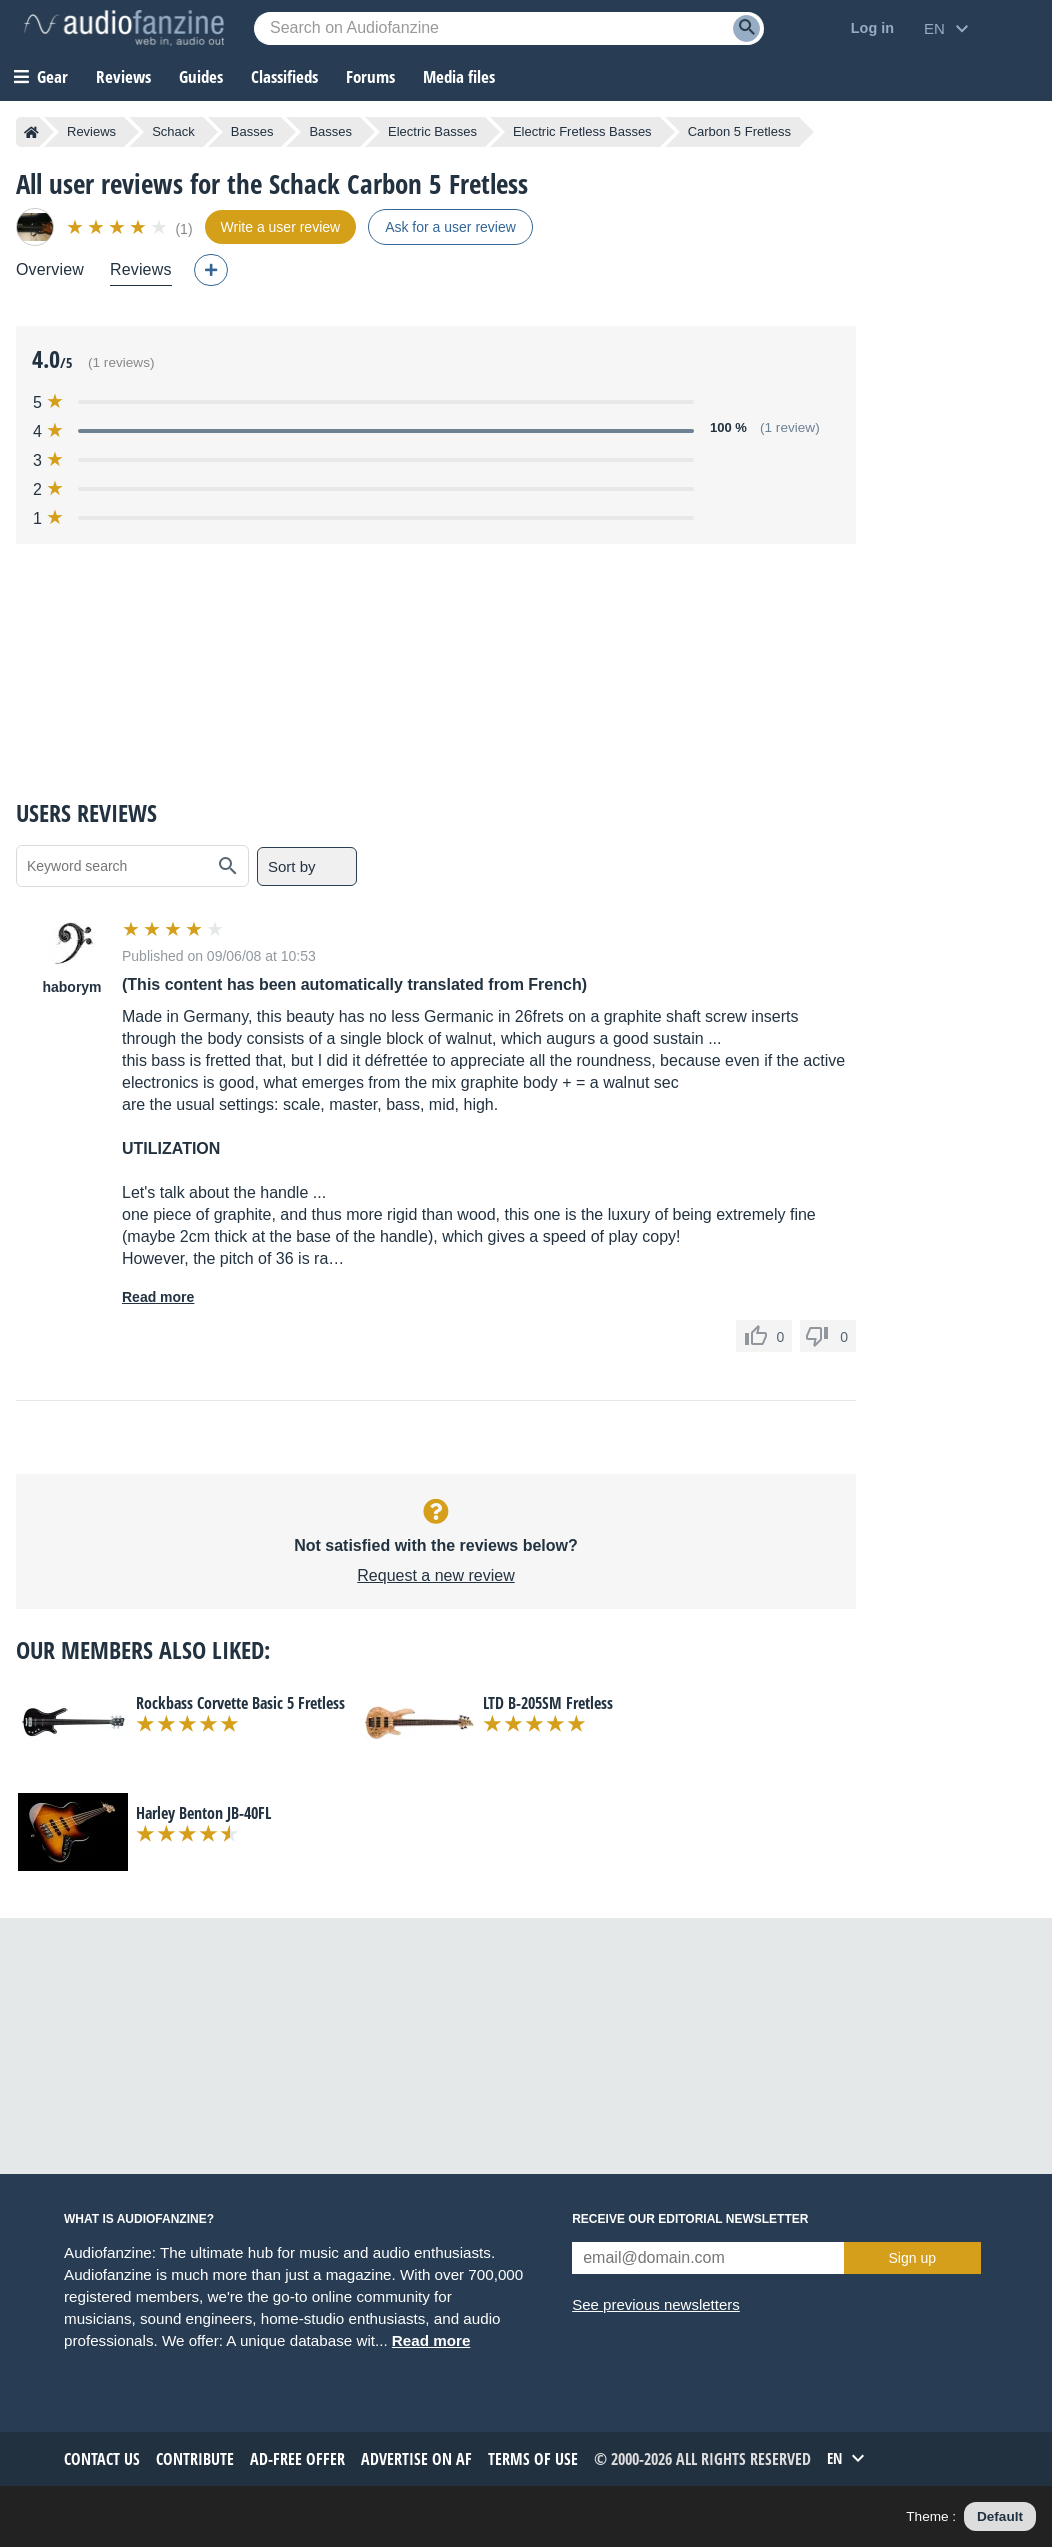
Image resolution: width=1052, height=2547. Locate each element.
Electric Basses (432, 131)
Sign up (912, 2258)
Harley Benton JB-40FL (203, 1813)
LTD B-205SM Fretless (548, 1703)
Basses (252, 131)
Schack (173, 131)
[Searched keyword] (509, 28)
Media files (459, 76)
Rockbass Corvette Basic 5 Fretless (240, 1703)
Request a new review (435, 1575)
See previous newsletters (656, 2304)
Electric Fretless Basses (582, 131)
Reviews (123, 76)
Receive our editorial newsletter (690, 2219)
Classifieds (284, 76)
